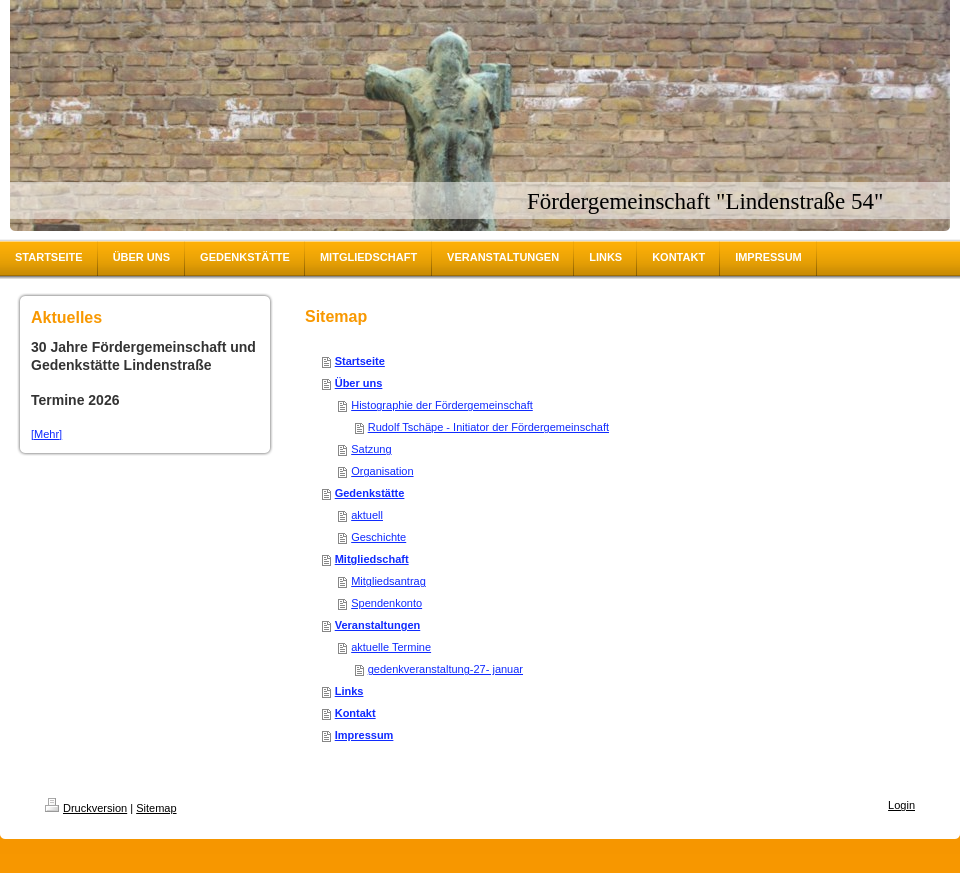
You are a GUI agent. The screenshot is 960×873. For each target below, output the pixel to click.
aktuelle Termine (391, 647)
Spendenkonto (386, 603)
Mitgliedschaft (372, 559)
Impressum (364, 735)
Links (349, 691)
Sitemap (156, 808)
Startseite (360, 361)
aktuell (367, 515)
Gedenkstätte (370, 493)
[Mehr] (46, 434)
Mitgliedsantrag (388, 581)
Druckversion (86, 808)
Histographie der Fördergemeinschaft (442, 405)
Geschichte (378, 537)
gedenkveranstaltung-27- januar (445, 669)
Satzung (371, 449)
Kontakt (355, 713)
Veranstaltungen (378, 625)
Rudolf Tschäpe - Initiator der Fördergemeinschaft (488, 427)
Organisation (382, 471)
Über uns (359, 383)
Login (901, 805)
